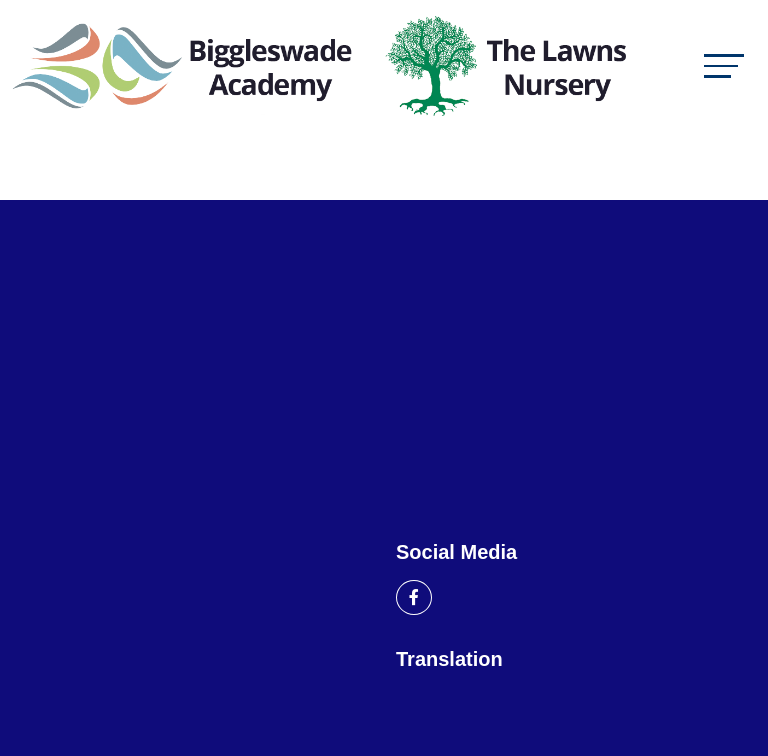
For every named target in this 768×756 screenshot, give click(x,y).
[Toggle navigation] (724, 65)
